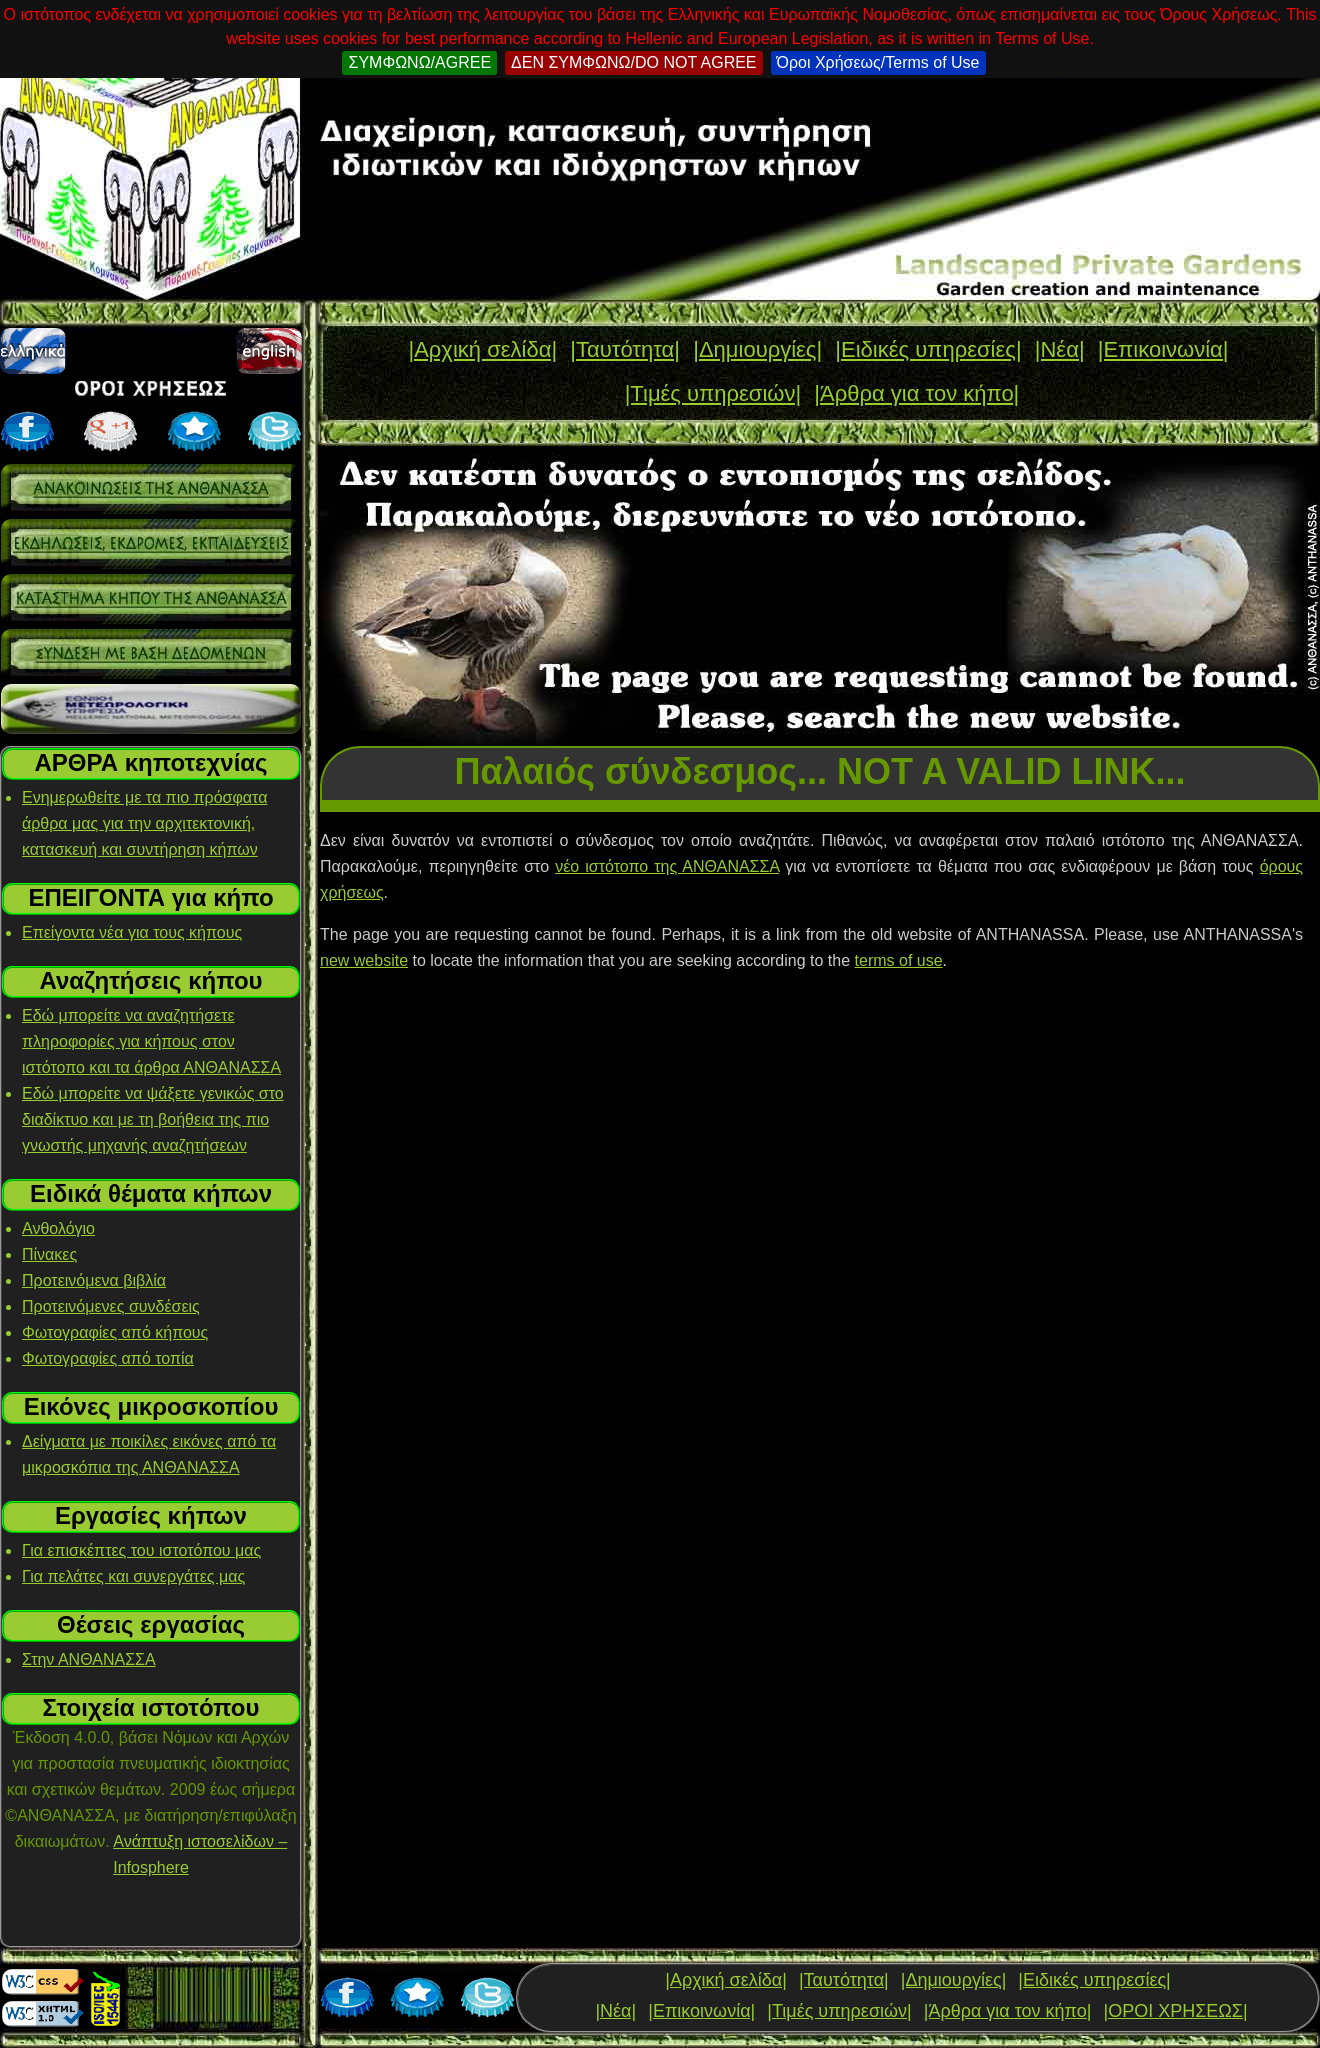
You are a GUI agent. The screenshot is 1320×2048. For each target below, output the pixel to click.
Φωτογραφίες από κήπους (115, 1332)
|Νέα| (1060, 349)
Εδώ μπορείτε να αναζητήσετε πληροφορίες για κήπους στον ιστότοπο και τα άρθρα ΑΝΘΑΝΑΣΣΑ (151, 1041)
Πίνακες (49, 1254)
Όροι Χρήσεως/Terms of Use (878, 62)
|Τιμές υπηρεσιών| (713, 393)
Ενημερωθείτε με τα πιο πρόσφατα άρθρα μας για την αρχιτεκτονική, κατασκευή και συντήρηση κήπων (144, 823)
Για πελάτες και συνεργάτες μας (133, 1576)
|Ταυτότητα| (625, 349)
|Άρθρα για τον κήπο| (916, 393)
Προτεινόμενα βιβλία (94, 1280)
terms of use (899, 960)
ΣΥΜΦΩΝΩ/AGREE (419, 62)
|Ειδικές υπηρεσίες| (928, 349)
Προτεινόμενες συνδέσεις (111, 1306)
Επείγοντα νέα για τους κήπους (132, 932)
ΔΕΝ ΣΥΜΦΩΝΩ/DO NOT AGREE (633, 62)
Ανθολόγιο (58, 1228)
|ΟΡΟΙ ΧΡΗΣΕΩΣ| (1175, 2011)
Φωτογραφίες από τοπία (108, 1358)
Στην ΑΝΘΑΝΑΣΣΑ (89, 1659)
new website (364, 960)
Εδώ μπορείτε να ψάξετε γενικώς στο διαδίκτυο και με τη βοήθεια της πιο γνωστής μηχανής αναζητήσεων (153, 1119)
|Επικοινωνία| (1163, 349)
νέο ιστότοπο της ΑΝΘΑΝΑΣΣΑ (667, 866)
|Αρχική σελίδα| (482, 349)
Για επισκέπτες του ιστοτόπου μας (141, 1550)
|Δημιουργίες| (757, 349)
